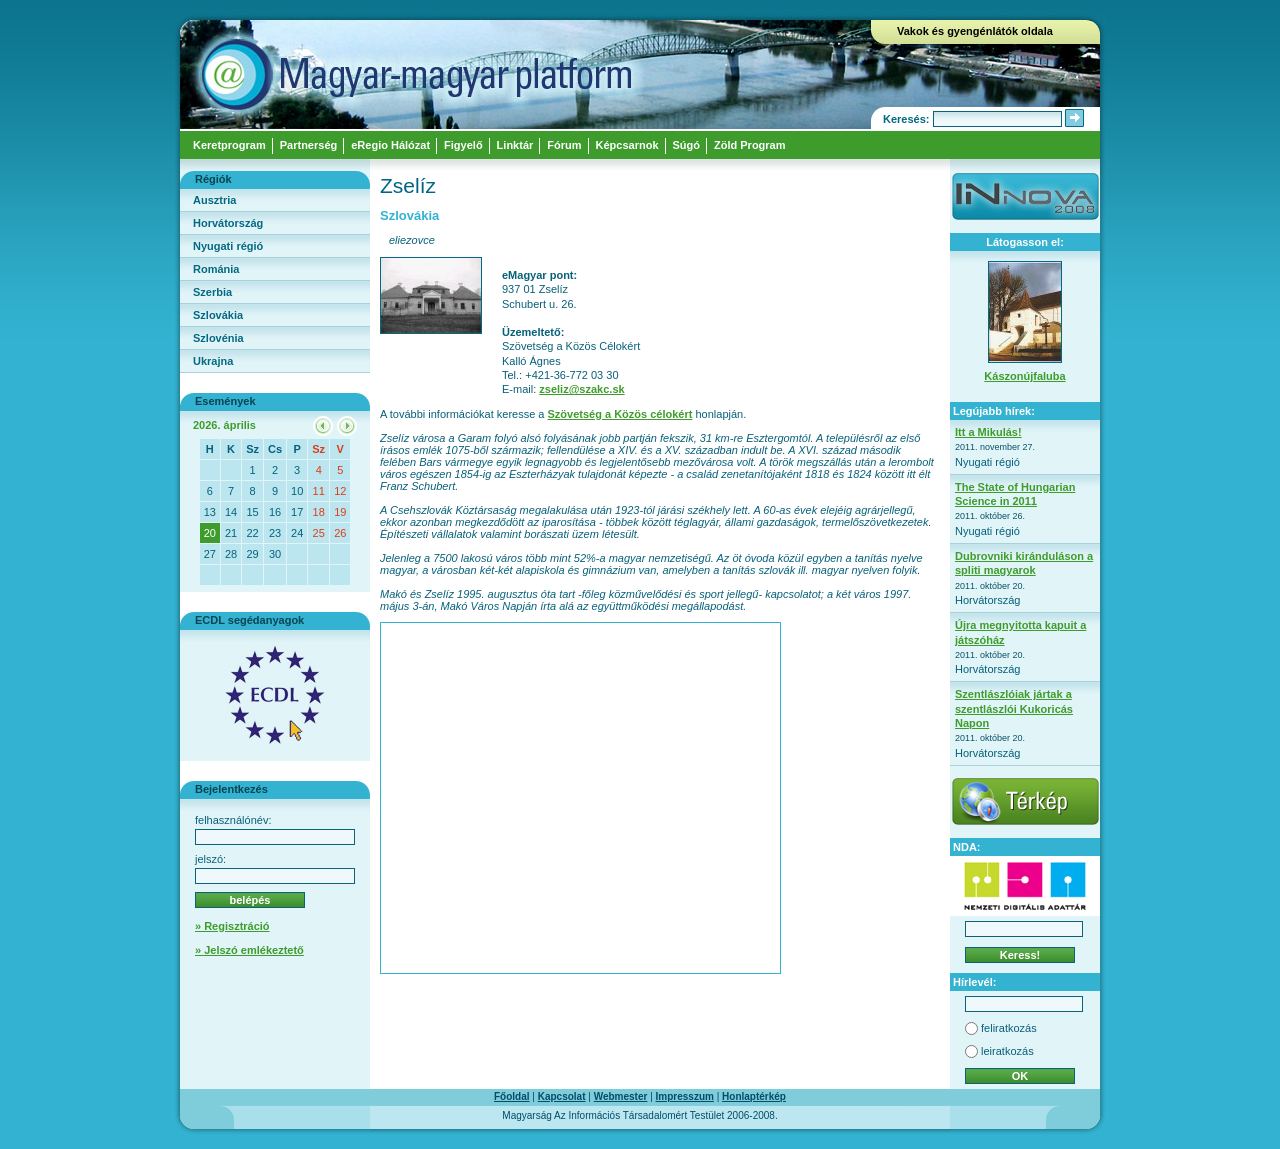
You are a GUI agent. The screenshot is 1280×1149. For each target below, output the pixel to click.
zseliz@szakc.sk (581, 389)
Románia (216, 269)
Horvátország (228, 223)
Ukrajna (213, 361)
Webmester (621, 1096)
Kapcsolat (562, 1096)
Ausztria (214, 200)
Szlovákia (218, 315)
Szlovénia (218, 338)
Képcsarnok (627, 145)
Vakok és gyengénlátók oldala (975, 31)
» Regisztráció (232, 926)
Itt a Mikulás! (988, 432)
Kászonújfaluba (1024, 376)
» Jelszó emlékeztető (249, 950)
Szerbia (212, 292)
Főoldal (512, 1096)
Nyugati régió (228, 246)
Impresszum (685, 1096)
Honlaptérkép (754, 1096)
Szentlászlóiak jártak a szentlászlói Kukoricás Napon (1014, 708)
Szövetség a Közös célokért (620, 414)
